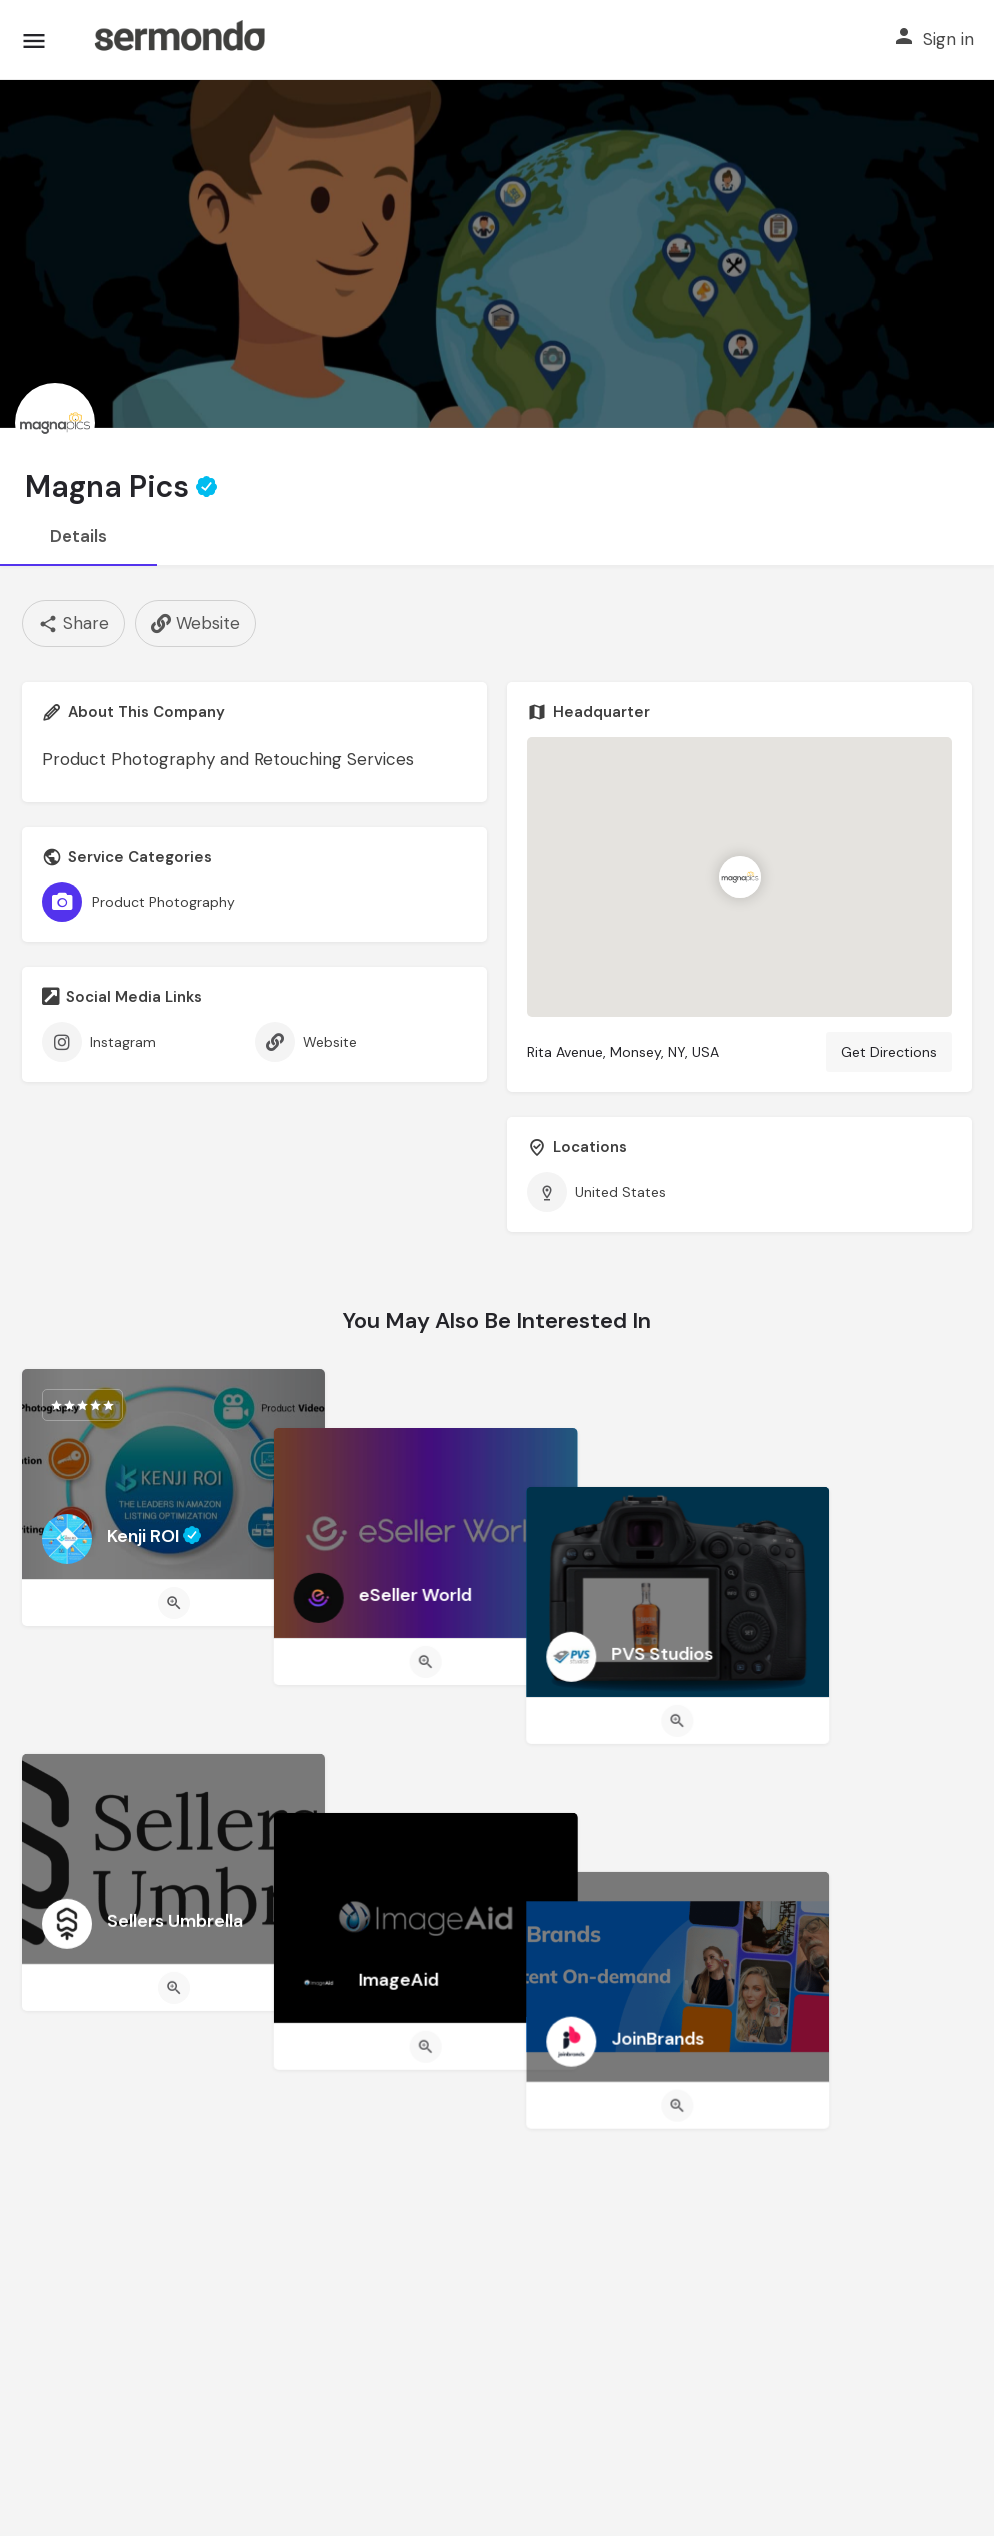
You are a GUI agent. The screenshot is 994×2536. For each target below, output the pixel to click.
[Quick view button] (174, 1603)
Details (78, 536)
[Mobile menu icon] (34, 40)
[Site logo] (179, 40)
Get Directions (889, 1052)
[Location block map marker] (740, 877)
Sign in (948, 39)
